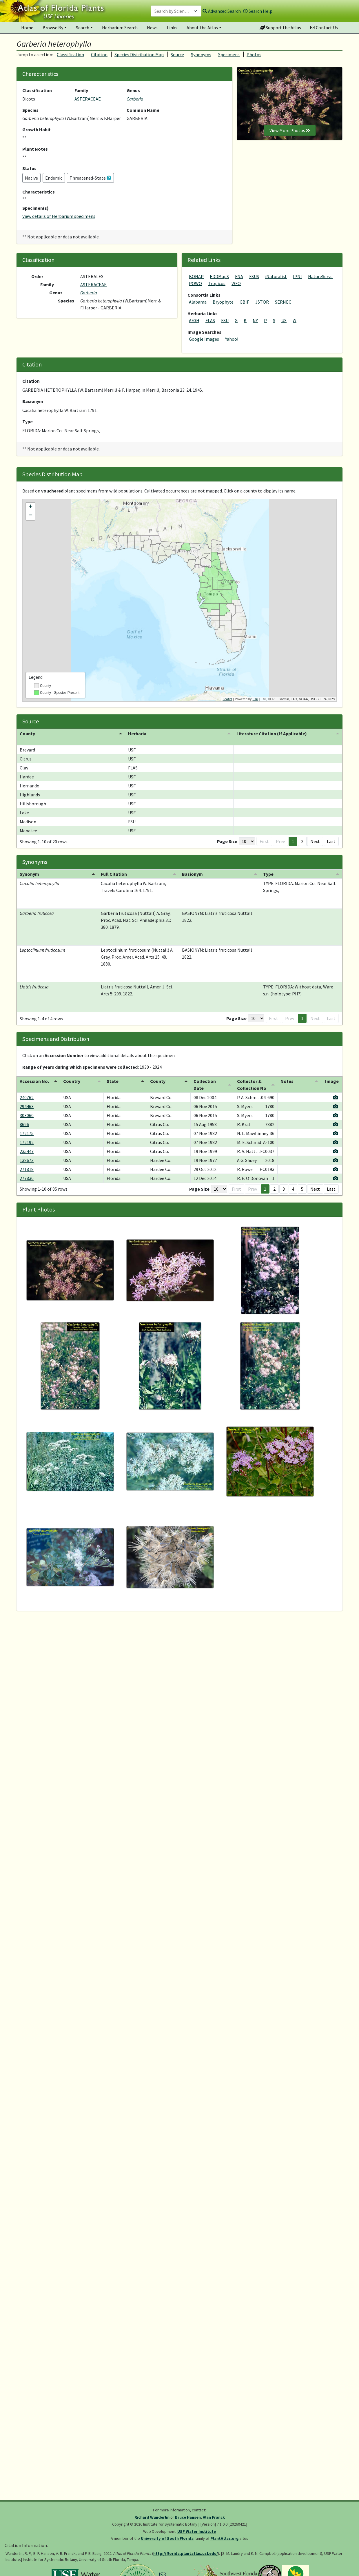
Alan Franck (214, 2517)
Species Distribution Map (139, 54)
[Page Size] (247, 841)
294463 (27, 1106)
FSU (225, 320)
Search (82, 27)
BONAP (196, 276)
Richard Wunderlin (152, 2517)
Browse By (53, 27)
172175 (27, 1133)
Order (37, 276)
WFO (236, 283)
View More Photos (289, 130)
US (284, 320)
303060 (27, 1115)
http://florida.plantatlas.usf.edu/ (185, 2553)
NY (255, 320)
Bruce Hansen (188, 2517)
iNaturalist (276, 276)
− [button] (30, 515)
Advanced (222, 11)
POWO (195, 283)
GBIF (244, 302)
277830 (27, 1178)
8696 (24, 1124)
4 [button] (293, 1189)
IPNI (297, 276)
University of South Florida (167, 2538)
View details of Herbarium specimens (58, 216)
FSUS (254, 276)
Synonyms (201, 54)
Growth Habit (36, 129)
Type (27, 421)
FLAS (210, 320)
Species (30, 110)
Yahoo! (231, 339)
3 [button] (284, 1189)
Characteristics (38, 192)
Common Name (143, 110)
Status (29, 168)
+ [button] (30, 507)
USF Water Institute (196, 2531)
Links (172, 27)
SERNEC (283, 302)
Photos (254, 54)
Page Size (227, 841)
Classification (70, 54)
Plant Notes (35, 149)
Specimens (229, 54)
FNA (239, 276)
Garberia (135, 99)
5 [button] (302, 1189)
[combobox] (176, 11)
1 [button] (293, 841)
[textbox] (172, 11)
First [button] (264, 841)
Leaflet (227, 699)
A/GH (194, 320)
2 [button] (302, 841)
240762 (27, 1097)
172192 (27, 1142)
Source (177, 54)
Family (81, 90)
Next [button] (315, 841)
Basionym (32, 401)
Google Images (204, 339)
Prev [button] (280, 841)
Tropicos (216, 283)
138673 (27, 1160)
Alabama (198, 302)
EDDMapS (219, 276)
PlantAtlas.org (224, 2538)
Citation (99, 54)
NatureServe (320, 276)
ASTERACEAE (87, 99)
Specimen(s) (35, 208)
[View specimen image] (335, 1097)
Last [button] (331, 841)
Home (27, 27)
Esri (255, 699)
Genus (133, 90)
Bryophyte (223, 302)
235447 (27, 1151)
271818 (27, 1169)
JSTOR (262, 302)
